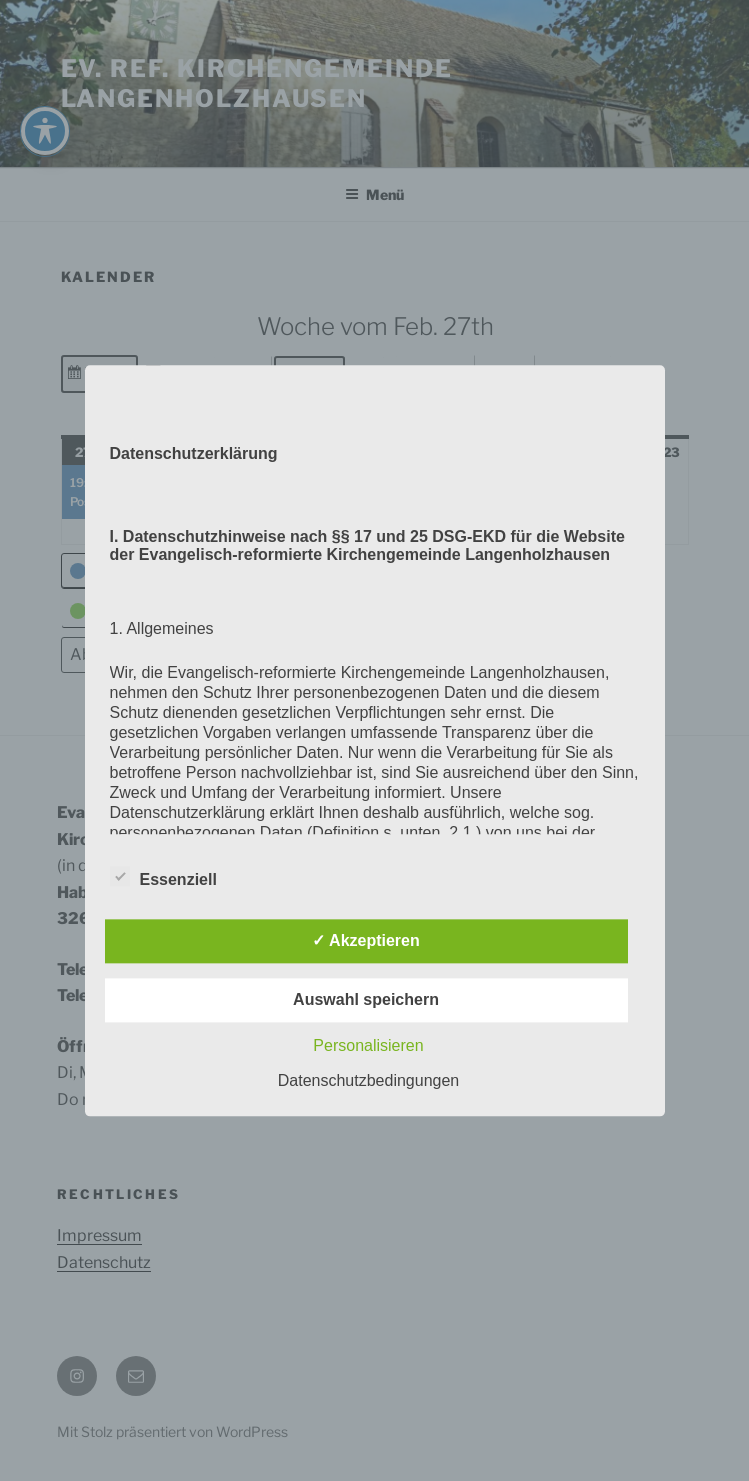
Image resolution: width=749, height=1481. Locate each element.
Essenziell (163, 876)
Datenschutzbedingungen (368, 1080)
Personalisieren (368, 1045)
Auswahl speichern (366, 999)
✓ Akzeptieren (366, 940)
